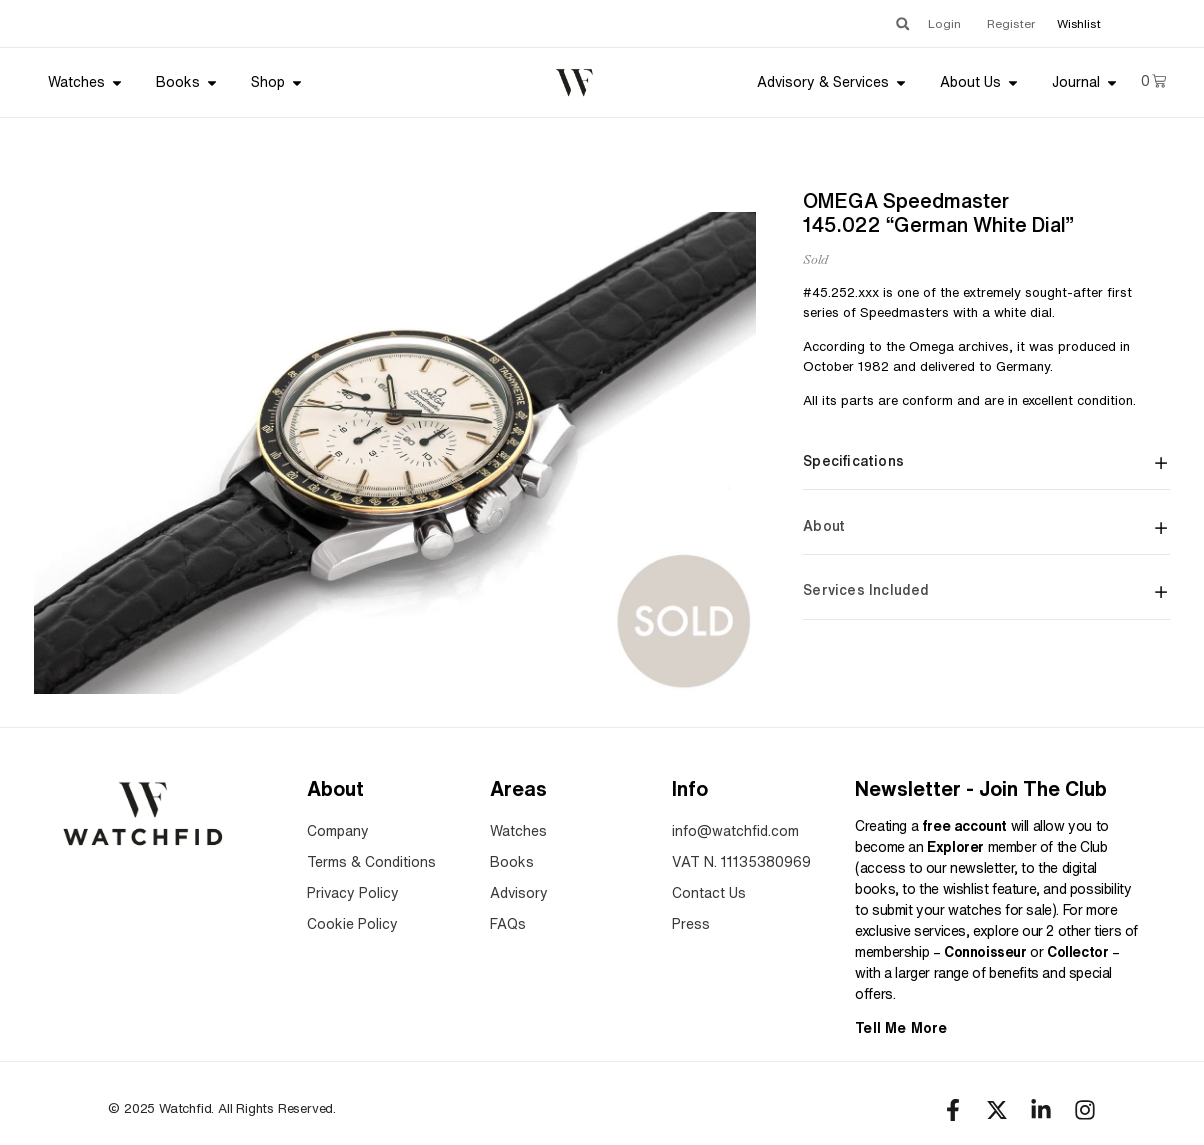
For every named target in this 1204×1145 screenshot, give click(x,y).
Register (1011, 23)
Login (944, 23)
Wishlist (1079, 23)
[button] (902, 23)
